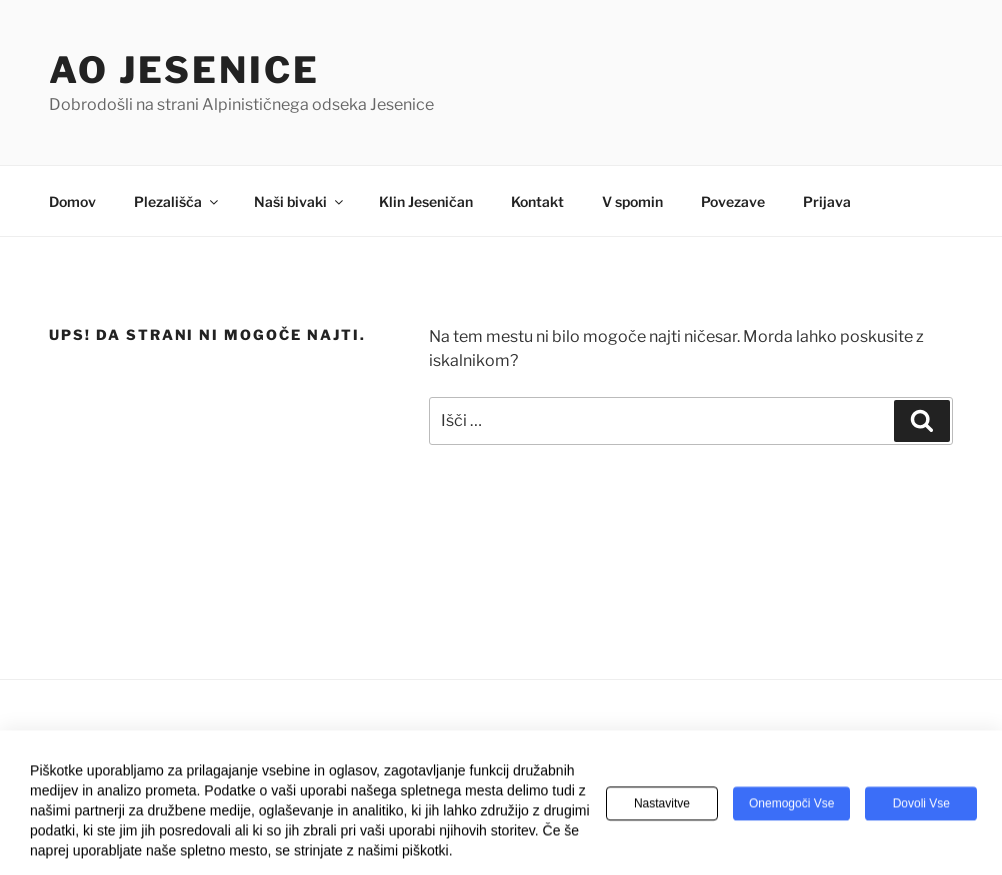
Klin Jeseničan (426, 201)
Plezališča (177, 201)
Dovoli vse (921, 806)
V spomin (632, 201)
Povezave (733, 201)
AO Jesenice (184, 70)
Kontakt (537, 201)
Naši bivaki (300, 201)
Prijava (827, 201)
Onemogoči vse (791, 806)
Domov (72, 201)
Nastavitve (662, 806)
